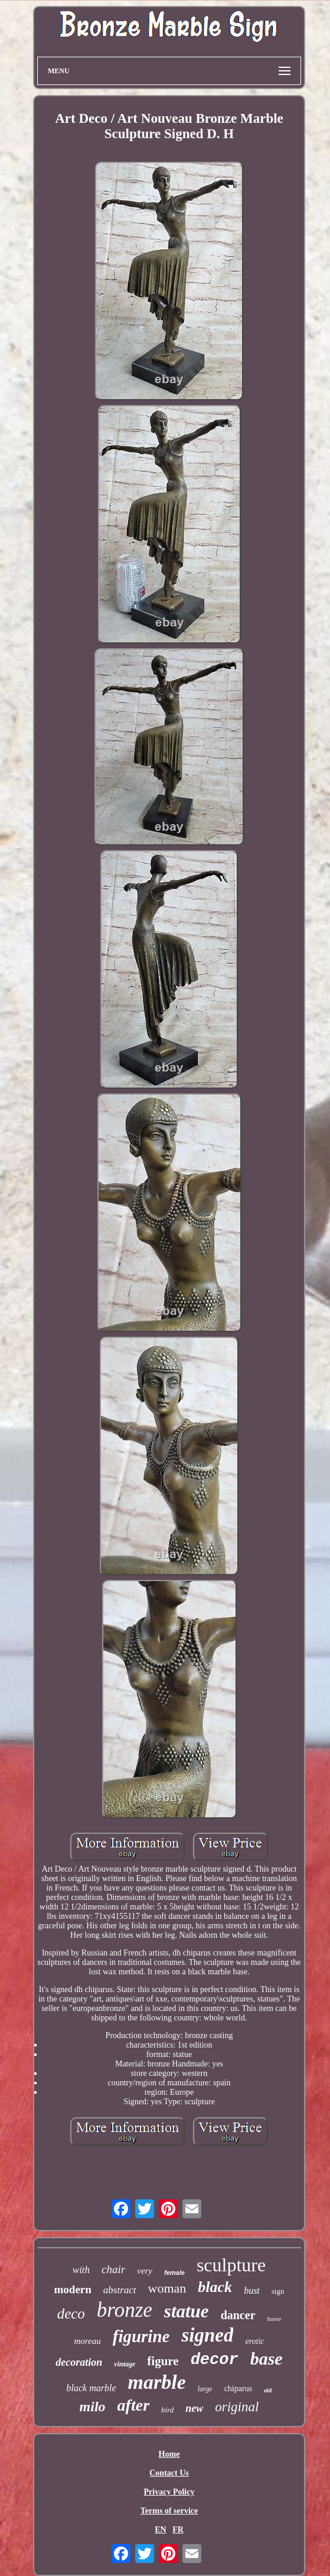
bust (252, 2291)
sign (278, 2291)
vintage (124, 2364)
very (144, 2270)
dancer (238, 2315)
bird (167, 2409)
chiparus (238, 2388)
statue (186, 2311)
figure (162, 2361)
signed (207, 2335)
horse (274, 2318)
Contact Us (169, 2473)
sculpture (231, 2264)
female (174, 2272)
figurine (141, 2336)
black (215, 2287)
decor (214, 2360)
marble (157, 2382)
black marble (91, 2388)
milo (93, 2406)
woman (167, 2288)
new (194, 2408)
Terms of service (169, 2510)
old (268, 2390)
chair (113, 2269)
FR (178, 2529)
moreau (87, 2341)
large (205, 2389)
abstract (119, 2290)
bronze (124, 2310)
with (81, 2269)
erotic (254, 2341)
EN (160, 2529)
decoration (78, 2362)
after (133, 2405)
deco (71, 2314)
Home (169, 2454)
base (266, 2358)
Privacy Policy (169, 2491)
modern (73, 2289)
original (237, 2406)
